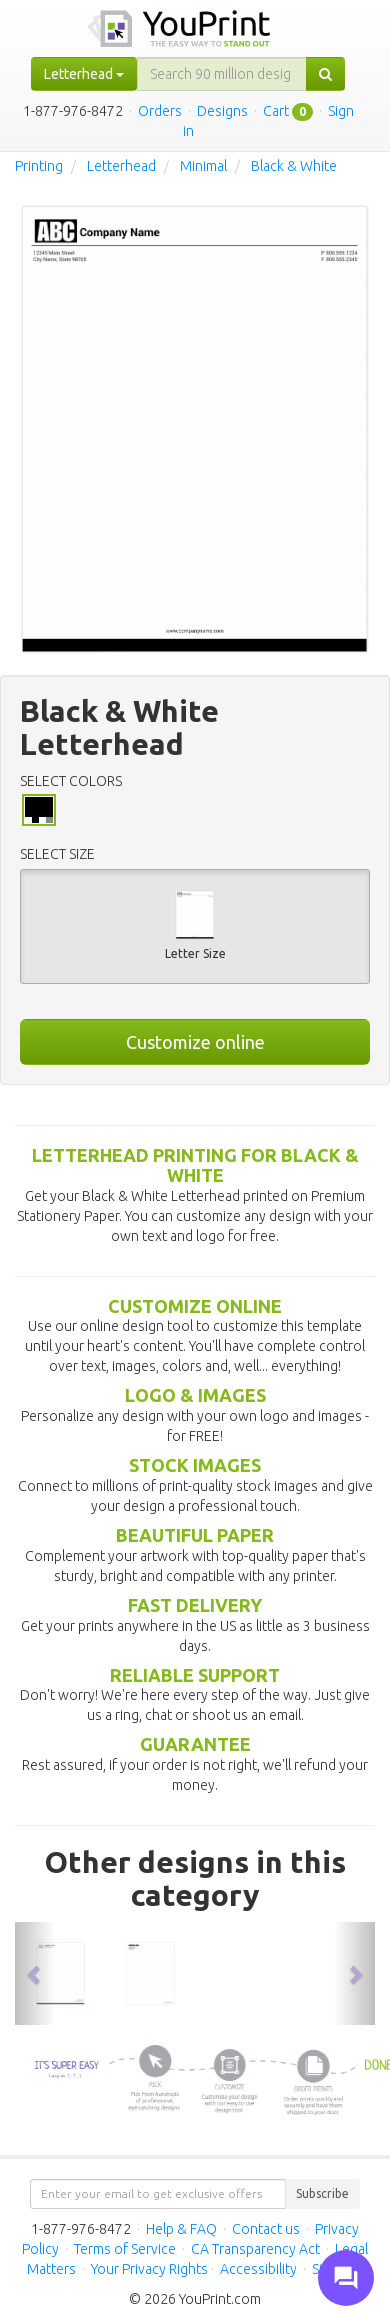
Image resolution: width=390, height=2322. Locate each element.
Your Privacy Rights (149, 2269)
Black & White (294, 166)
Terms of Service (125, 2249)
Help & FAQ (181, 2229)
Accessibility (258, 2269)
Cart (276, 111)
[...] (222, 74)
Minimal (203, 166)
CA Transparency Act (255, 2249)
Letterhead (121, 166)
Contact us (266, 2229)
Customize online (195, 1042)
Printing (39, 166)
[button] (35, 1973)
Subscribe (322, 2193)
